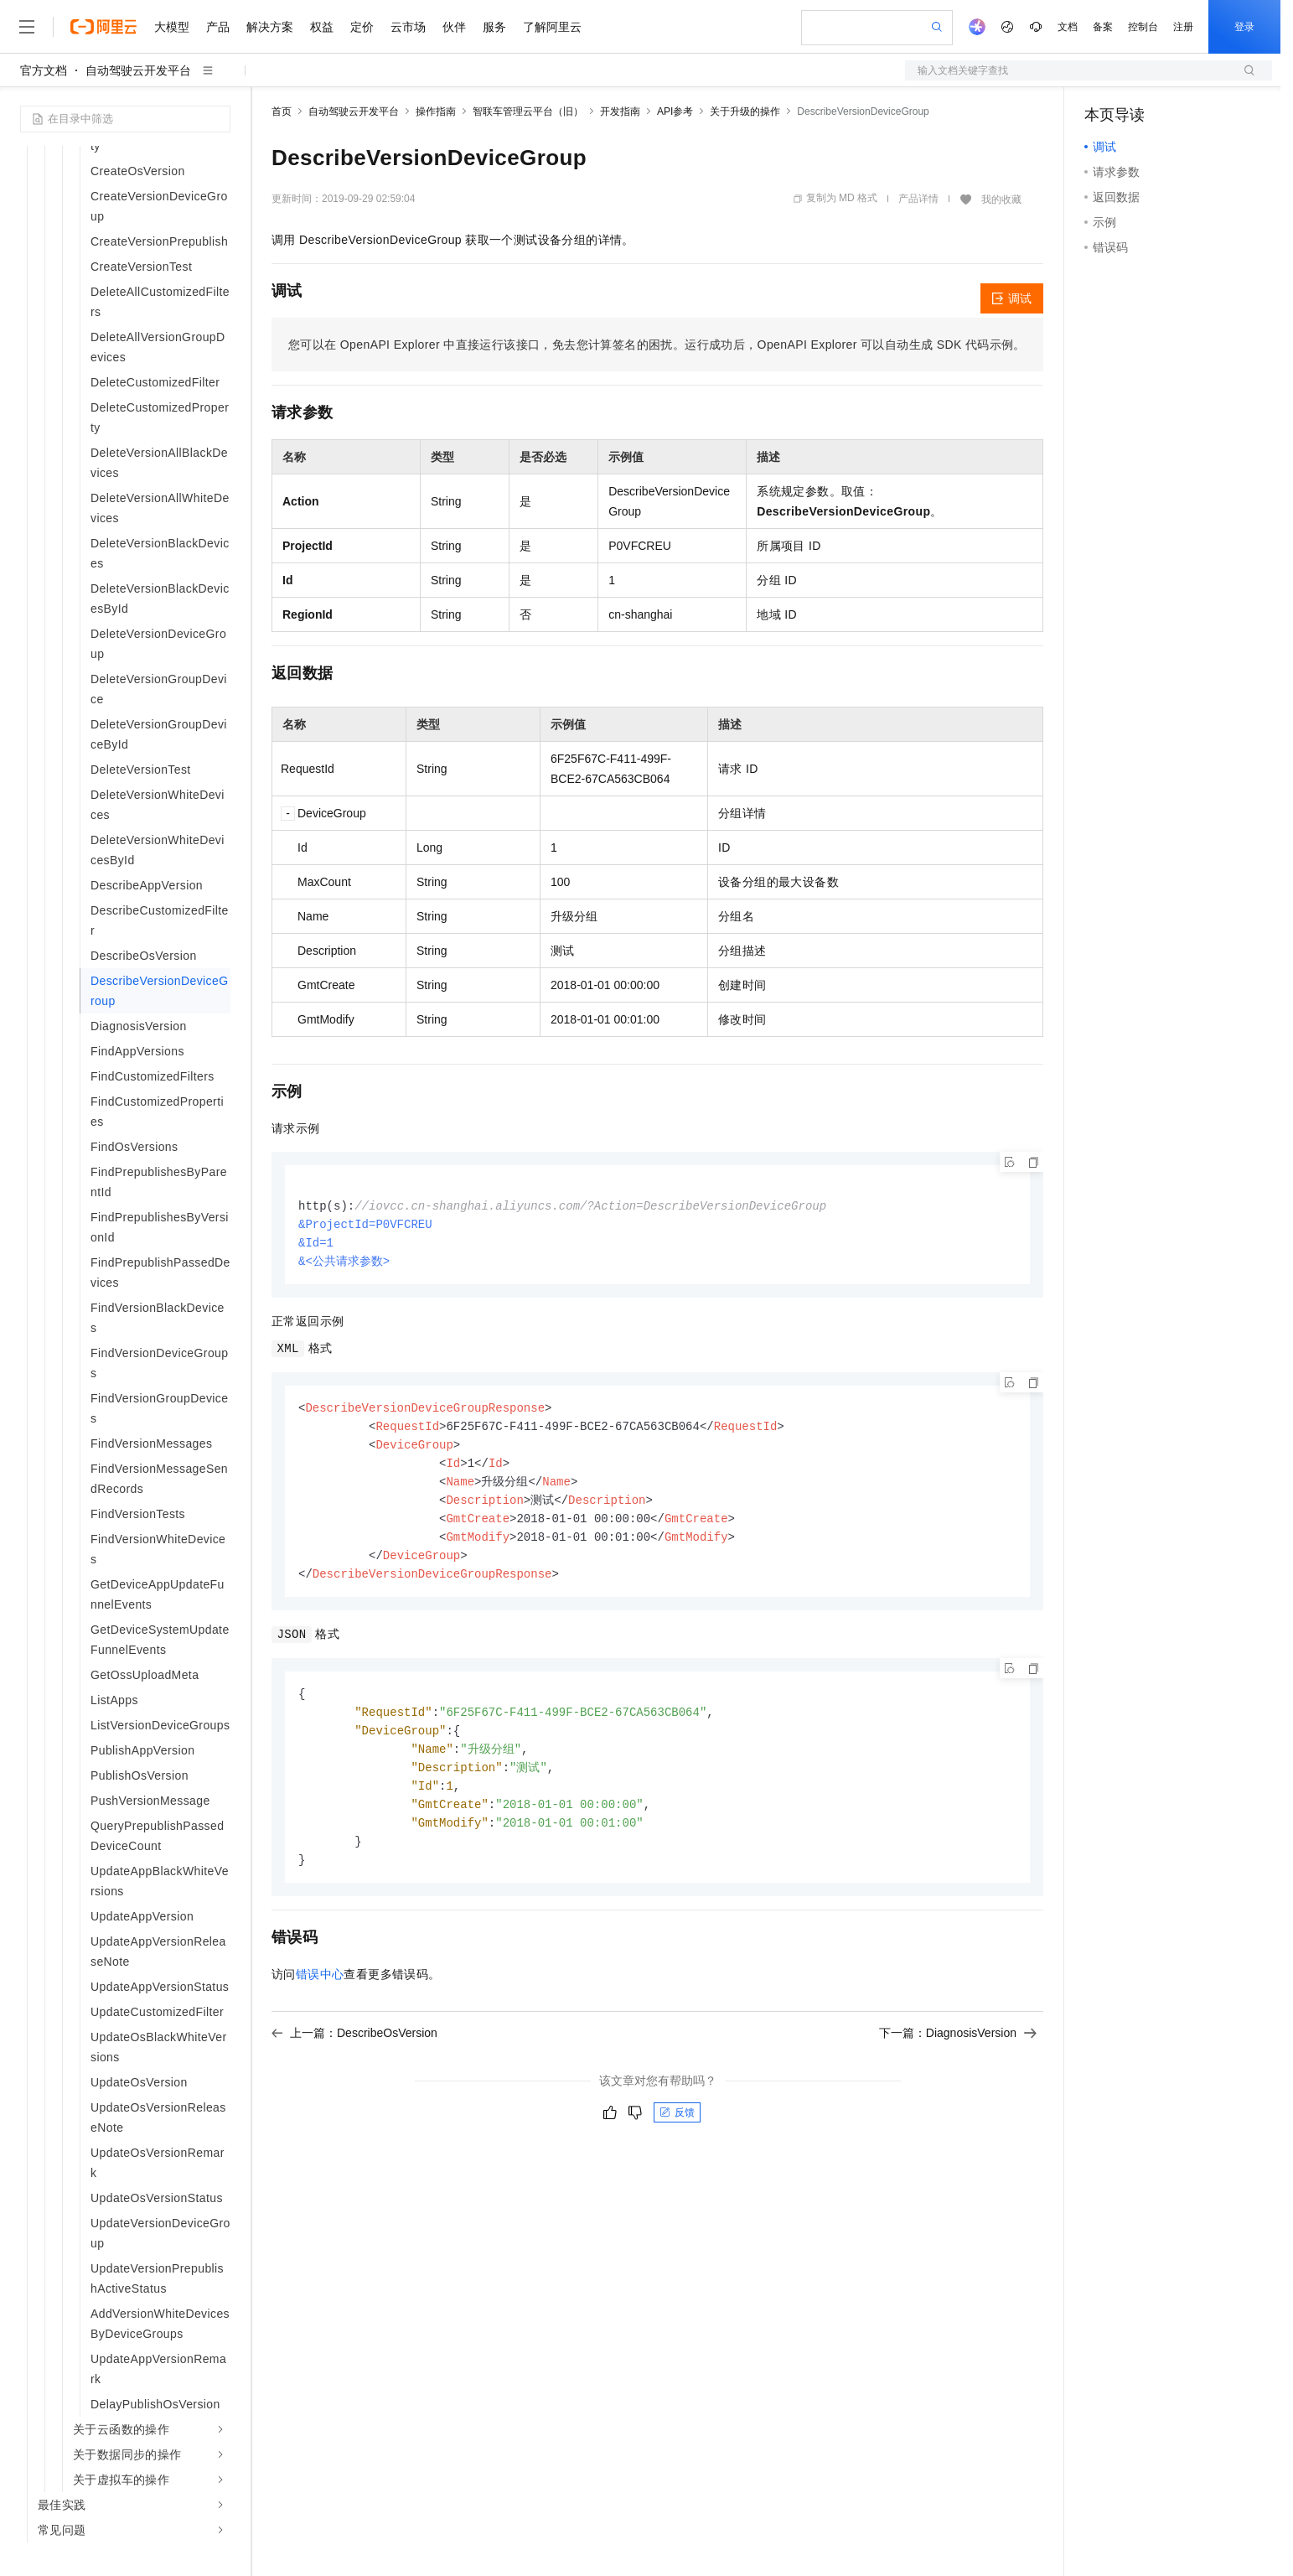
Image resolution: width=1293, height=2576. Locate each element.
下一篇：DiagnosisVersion (958, 2053)
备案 (1103, 27)
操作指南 (436, 111)
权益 (322, 27)
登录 (1244, 27)
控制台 (1143, 27)
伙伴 (454, 27)
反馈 (677, 2133)
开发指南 (620, 111)
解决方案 (269, 27)
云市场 (408, 27)
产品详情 (918, 199)
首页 (282, 111)
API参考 (675, 111)
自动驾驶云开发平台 (138, 70)
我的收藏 (1001, 199)
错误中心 (320, 1995)
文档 (1068, 27)
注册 (1183, 27)
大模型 (171, 27)
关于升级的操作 (745, 111)
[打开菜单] (27, 27)
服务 (494, 27)
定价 (362, 27)
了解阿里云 (552, 27)
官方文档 (43, 70)
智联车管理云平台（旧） (528, 111)
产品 (218, 27)
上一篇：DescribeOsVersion (354, 2053)
